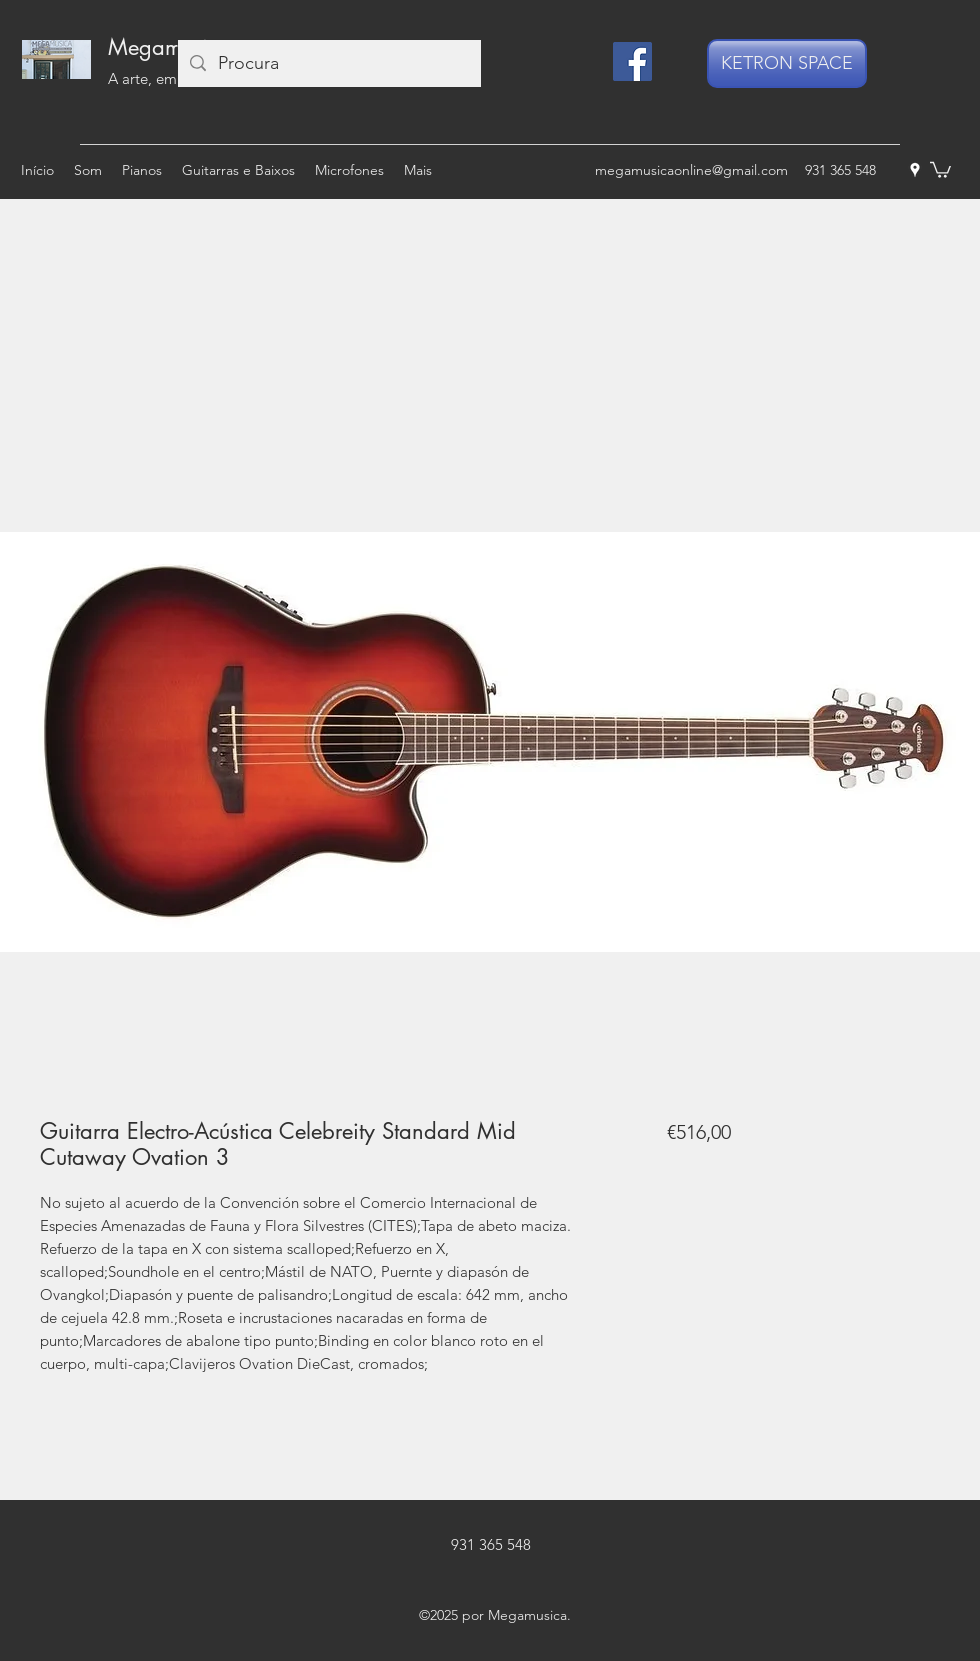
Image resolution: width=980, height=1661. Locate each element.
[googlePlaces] (915, 170)
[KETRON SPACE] (787, 63)
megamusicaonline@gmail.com (691, 170)
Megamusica (169, 47)
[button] (940, 169)
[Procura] (328, 63)
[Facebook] (632, 61)
